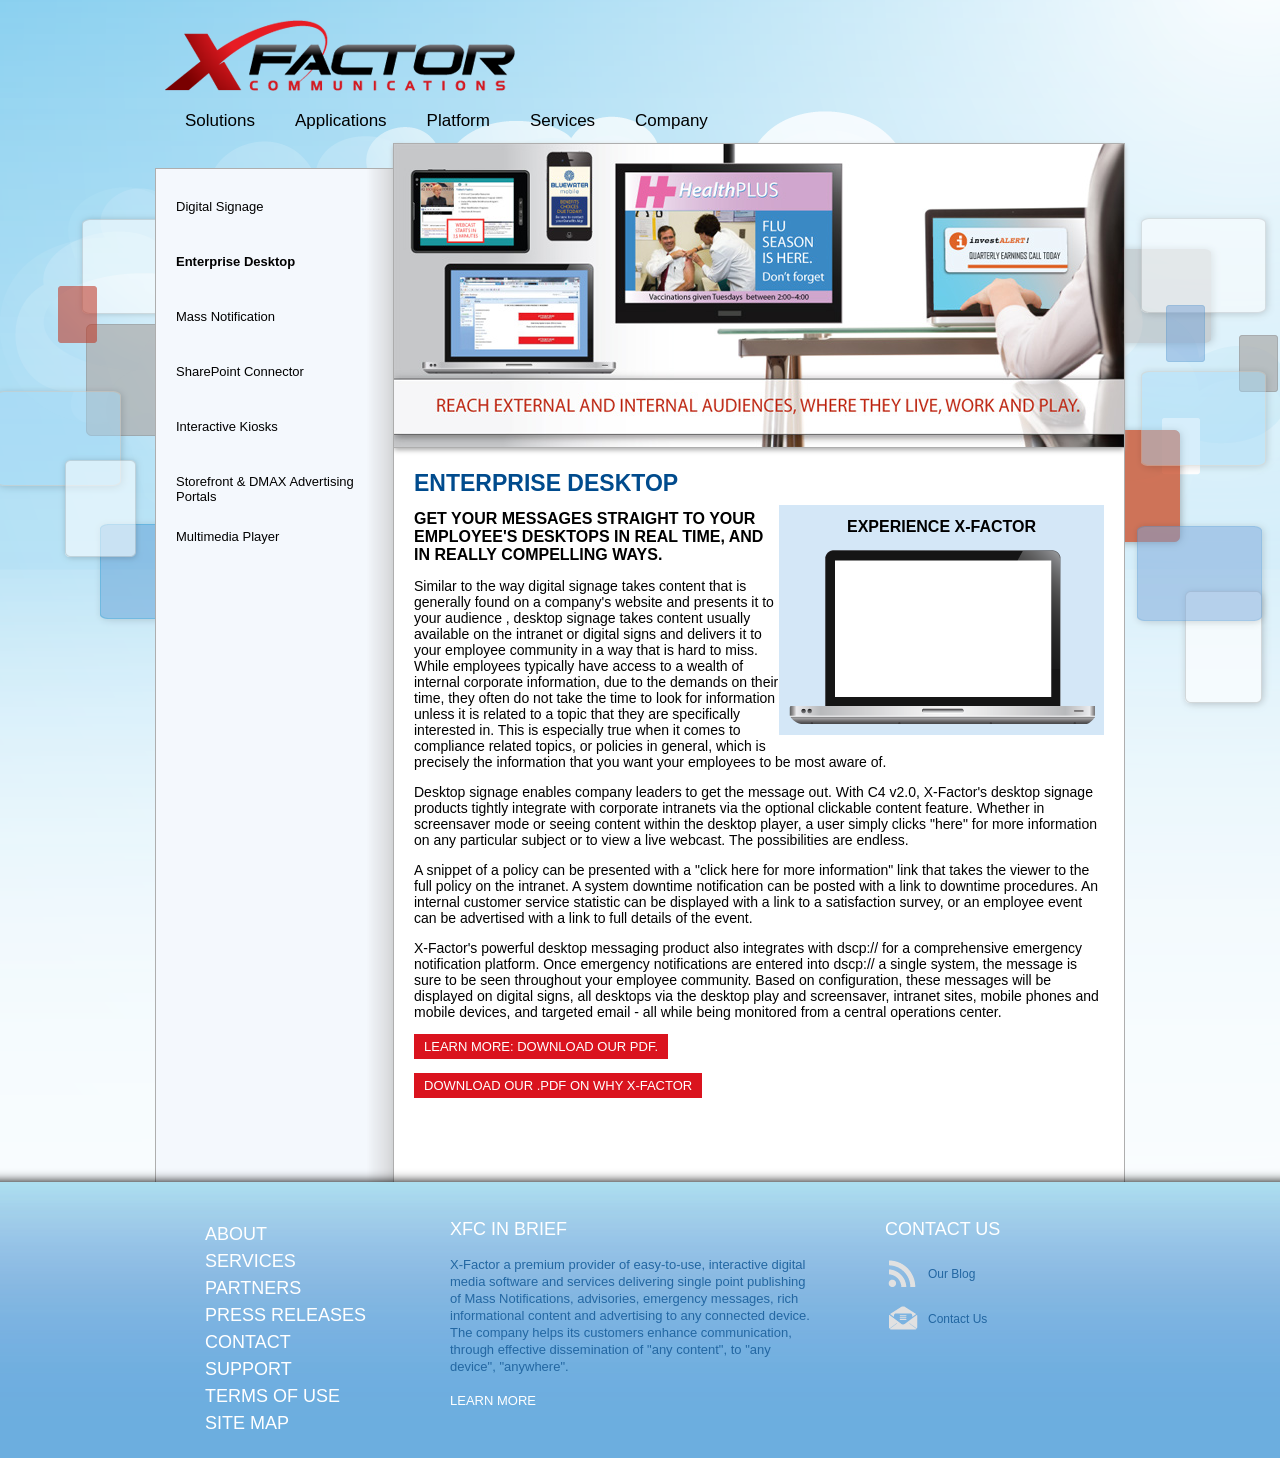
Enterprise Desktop (235, 261)
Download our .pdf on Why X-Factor (558, 1085)
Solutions (220, 120)
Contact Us (957, 1319)
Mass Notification (225, 316)
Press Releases (285, 1315)
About (236, 1234)
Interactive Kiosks (227, 426)
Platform (458, 120)
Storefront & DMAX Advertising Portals (265, 486)
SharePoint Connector (240, 371)
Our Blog (951, 1274)
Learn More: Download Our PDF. (541, 1046)
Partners (253, 1288)
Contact (248, 1342)
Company (671, 120)
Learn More (493, 1400)
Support (248, 1369)
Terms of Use (272, 1396)
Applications (341, 120)
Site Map (247, 1423)
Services (562, 120)
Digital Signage (219, 206)
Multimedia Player (227, 536)
